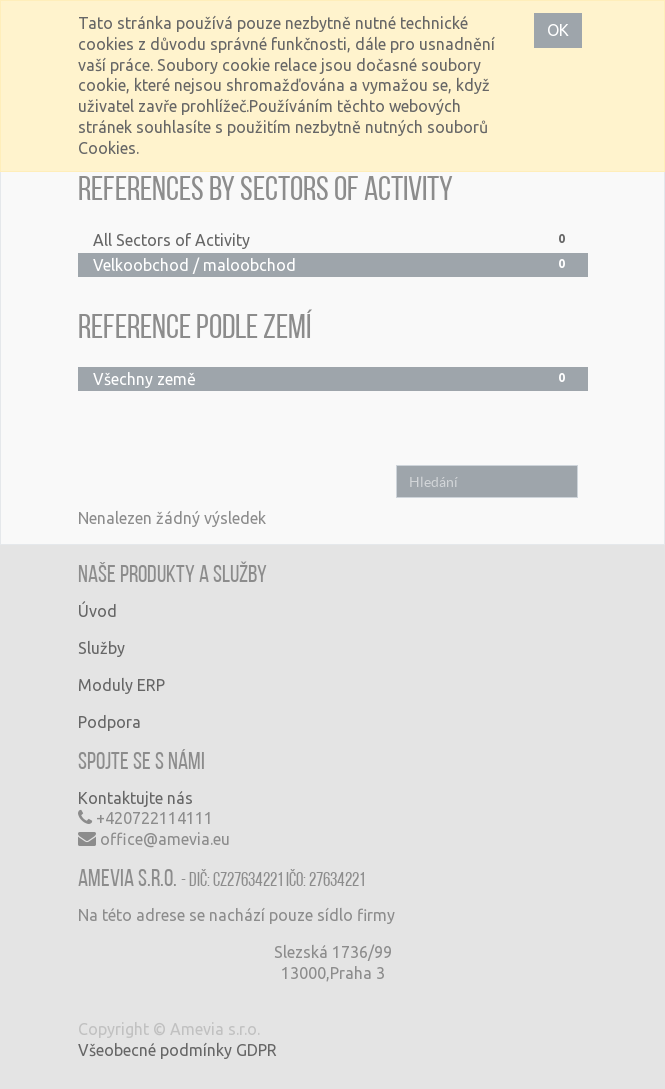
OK (558, 30)
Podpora (109, 722)
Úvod (97, 611)
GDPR (256, 1050)
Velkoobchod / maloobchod (333, 264)
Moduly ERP (121, 685)
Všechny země (333, 378)
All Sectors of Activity (333, 239)
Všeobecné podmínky (155, 1050)
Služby (101, 648)
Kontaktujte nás (135, 798)
